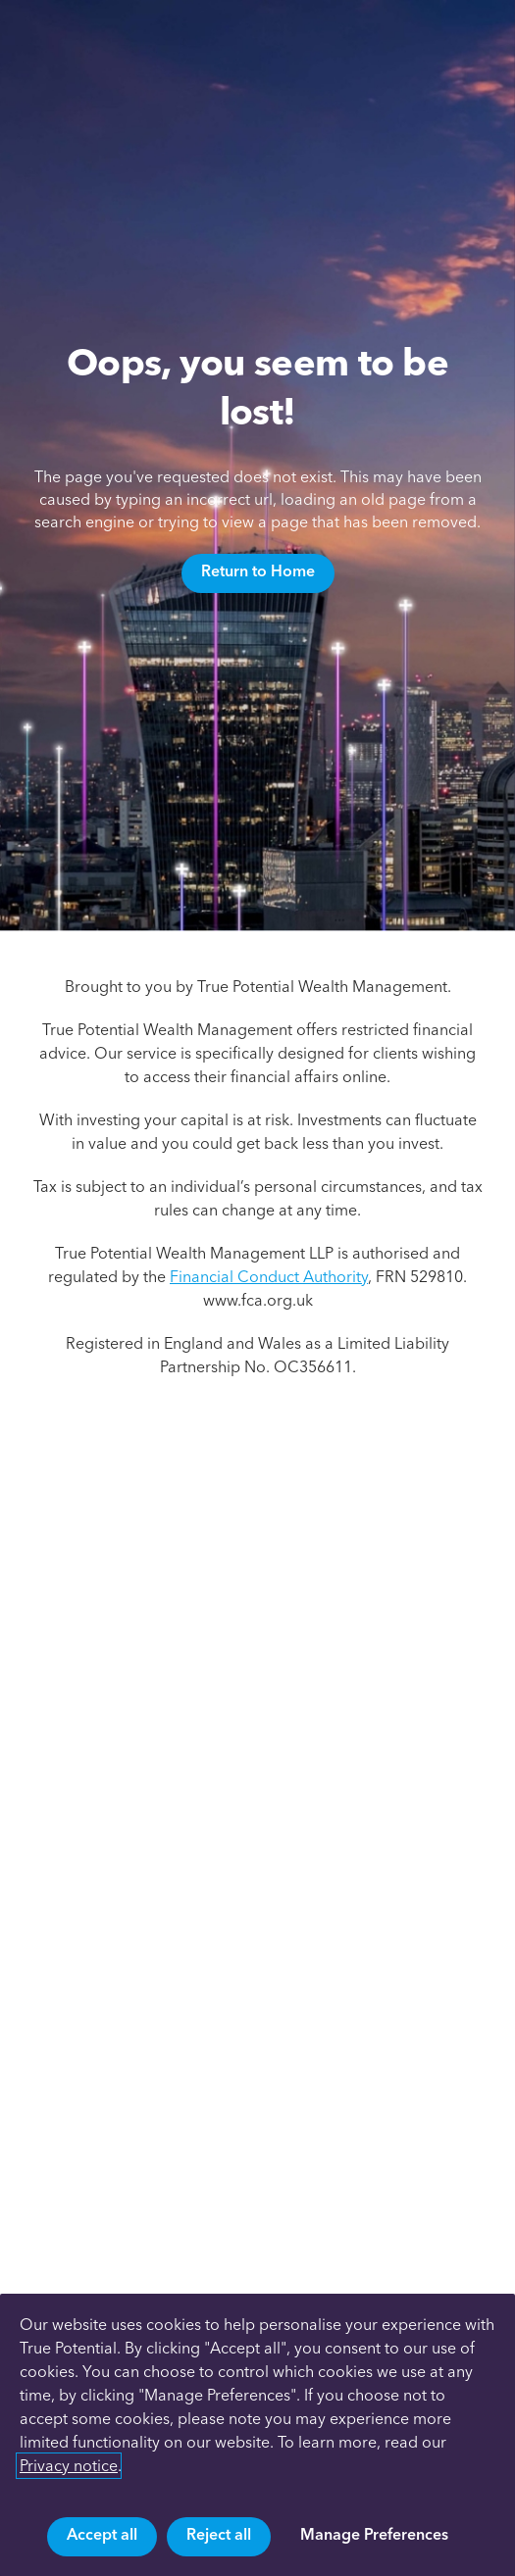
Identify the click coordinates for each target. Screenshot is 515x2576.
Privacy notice (69, 2465)
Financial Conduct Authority (269, 1276)
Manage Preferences (374, 2534)
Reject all (218, 2534)
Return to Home (258, 571)
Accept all (102, 2534)
